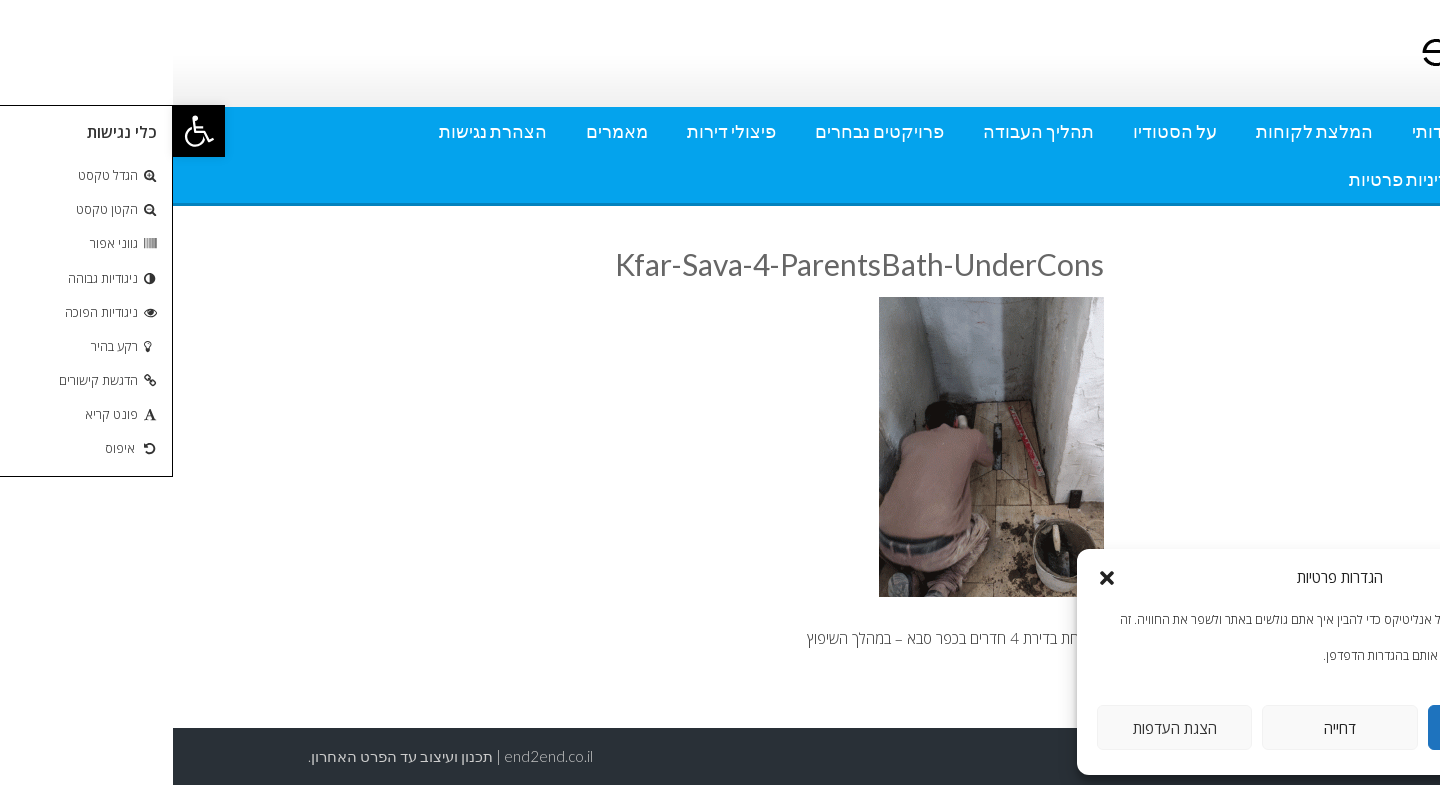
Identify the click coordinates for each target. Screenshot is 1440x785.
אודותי (1263, 131)
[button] (26, 131)
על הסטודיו (1002, 131)
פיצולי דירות (558, 131)
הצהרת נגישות (320, 131)
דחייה (1167, 728)
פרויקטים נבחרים (706, 131)
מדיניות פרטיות (1231, 179)
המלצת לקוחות (1141, 131)
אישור (1332, 728)
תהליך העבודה (865, 131)
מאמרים (444, 131)
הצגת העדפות (1002, 728)
